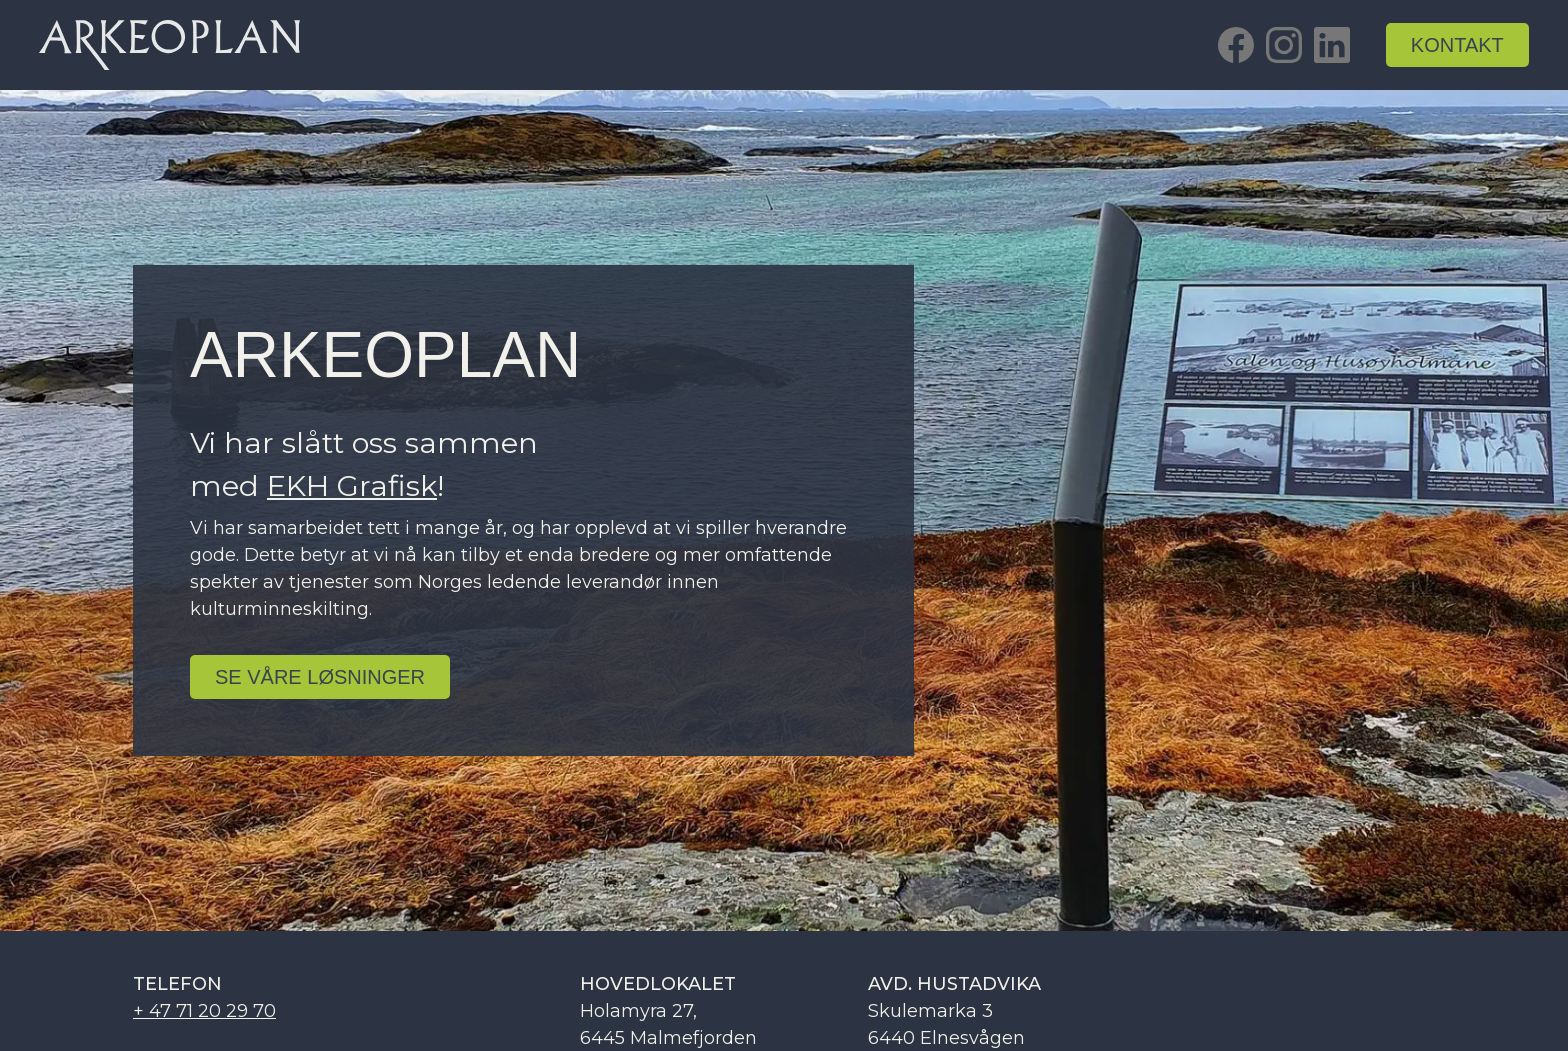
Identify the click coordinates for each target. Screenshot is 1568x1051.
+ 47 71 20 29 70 (204, 1011)
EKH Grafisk (352, 485)
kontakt (1457, 45)
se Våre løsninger (320, 677)
